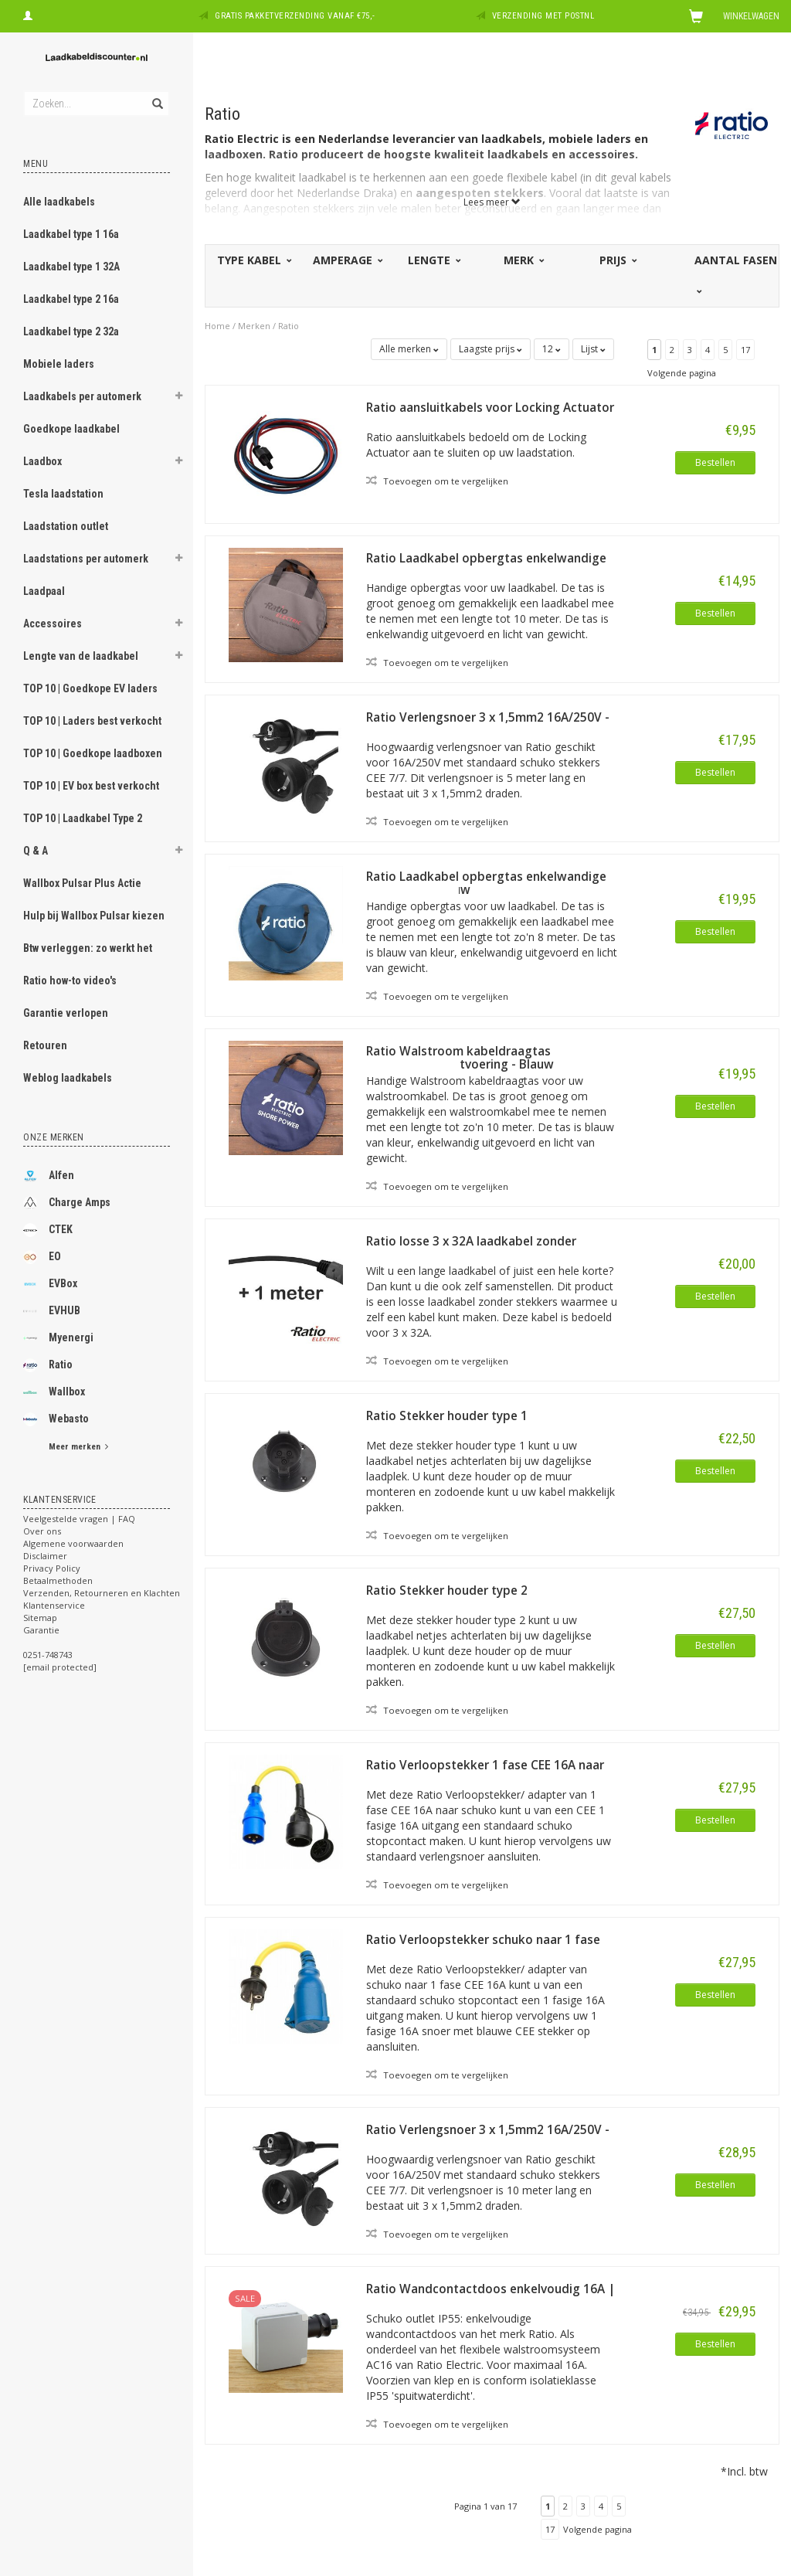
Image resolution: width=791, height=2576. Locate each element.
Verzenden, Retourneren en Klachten (101, 1593)
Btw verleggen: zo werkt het (87, 948)
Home (217, 325)
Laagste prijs (490, 348)
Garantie (41, 1630)
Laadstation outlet (65, 526)
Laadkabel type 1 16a (71, 234)
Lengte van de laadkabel (80, 656)
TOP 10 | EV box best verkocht (91, 786)
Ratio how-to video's (70, 980)
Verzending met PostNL (543, 16)
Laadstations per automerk (85, 558)
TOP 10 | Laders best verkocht (92, 721)
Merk (523, 260)
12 (551, 348)
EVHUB (51, 1311)
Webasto (56, 1419)
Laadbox (42, 461)
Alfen (48, 1176)
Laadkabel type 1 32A (71, 266)
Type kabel (253, 260)
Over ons (42, 1531)
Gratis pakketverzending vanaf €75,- (295, 16)
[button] (178, 398)
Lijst (593, 348)
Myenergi (58, 1338)
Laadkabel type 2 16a (71, 299)
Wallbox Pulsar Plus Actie (82, 883)
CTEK (48, 1230)
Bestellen (715, 462)
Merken (254, 325)
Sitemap (40, 1617)
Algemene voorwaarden (73, 1543)
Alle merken (409, 348)
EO (42, 1257)
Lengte (433, 260)
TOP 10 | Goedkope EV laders (90, 688)
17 (745, 349)
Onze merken (53, 1137)
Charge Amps (66, 1203)
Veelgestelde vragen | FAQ (79, 1518)
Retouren (45, 1045)
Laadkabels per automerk (82, 396)
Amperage (347, 260)
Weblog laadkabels (67, 1078)
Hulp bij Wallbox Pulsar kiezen (94, 915)
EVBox (50, 1284)
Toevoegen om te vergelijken (437, 480)
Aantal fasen (735, 273)
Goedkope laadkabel (71, 429)
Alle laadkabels (59, 201)
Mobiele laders (58, 364)
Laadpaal (44, 591)
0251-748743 (48, 1654)
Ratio (48, 1365)
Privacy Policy (51, 1568)
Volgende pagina (681, 373)
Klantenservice (54, 1605)
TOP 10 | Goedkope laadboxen (92, 753)
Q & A (35, 851)
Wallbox (54, 1392)
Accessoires (52, 623)
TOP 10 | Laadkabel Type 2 (82, 818)
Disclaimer (45, 1556)
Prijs (617, 260)
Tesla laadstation (63, 494)
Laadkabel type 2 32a (71, 331)
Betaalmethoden (58, 1580)
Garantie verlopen (65, 1013)
